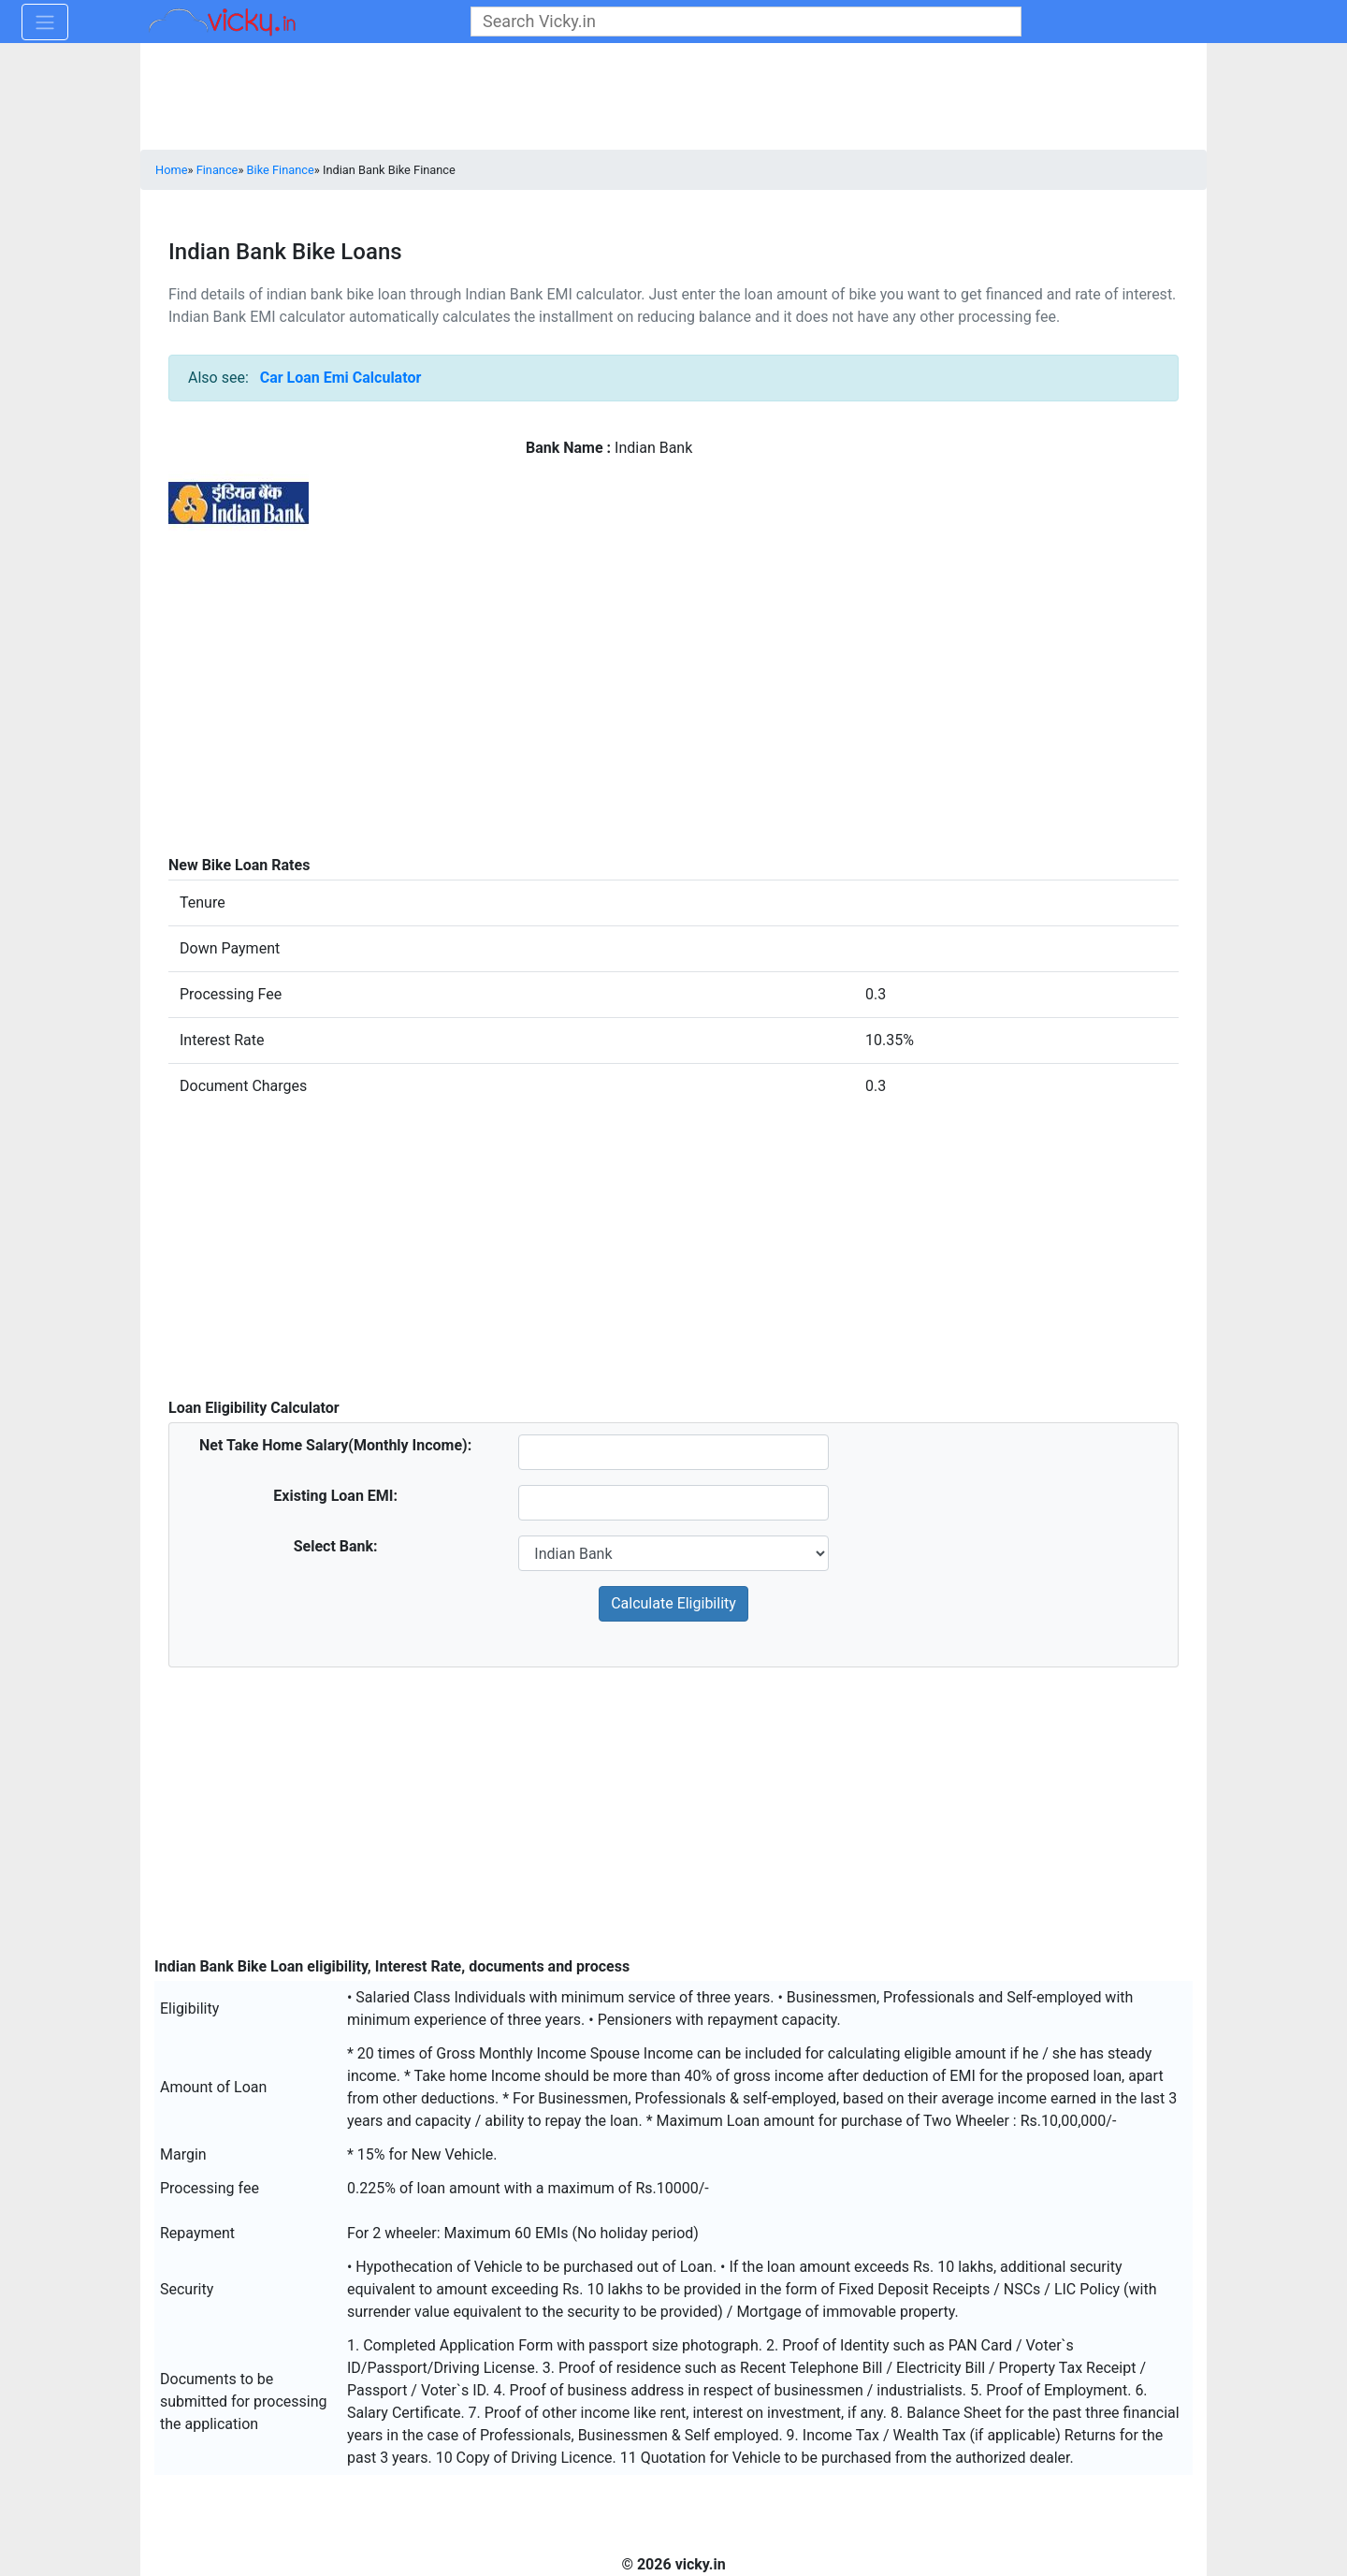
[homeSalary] (673, 1452)
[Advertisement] (673, 728)
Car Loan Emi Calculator (341, 377)
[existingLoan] (673, 1503)
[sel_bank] (673, 1553)
